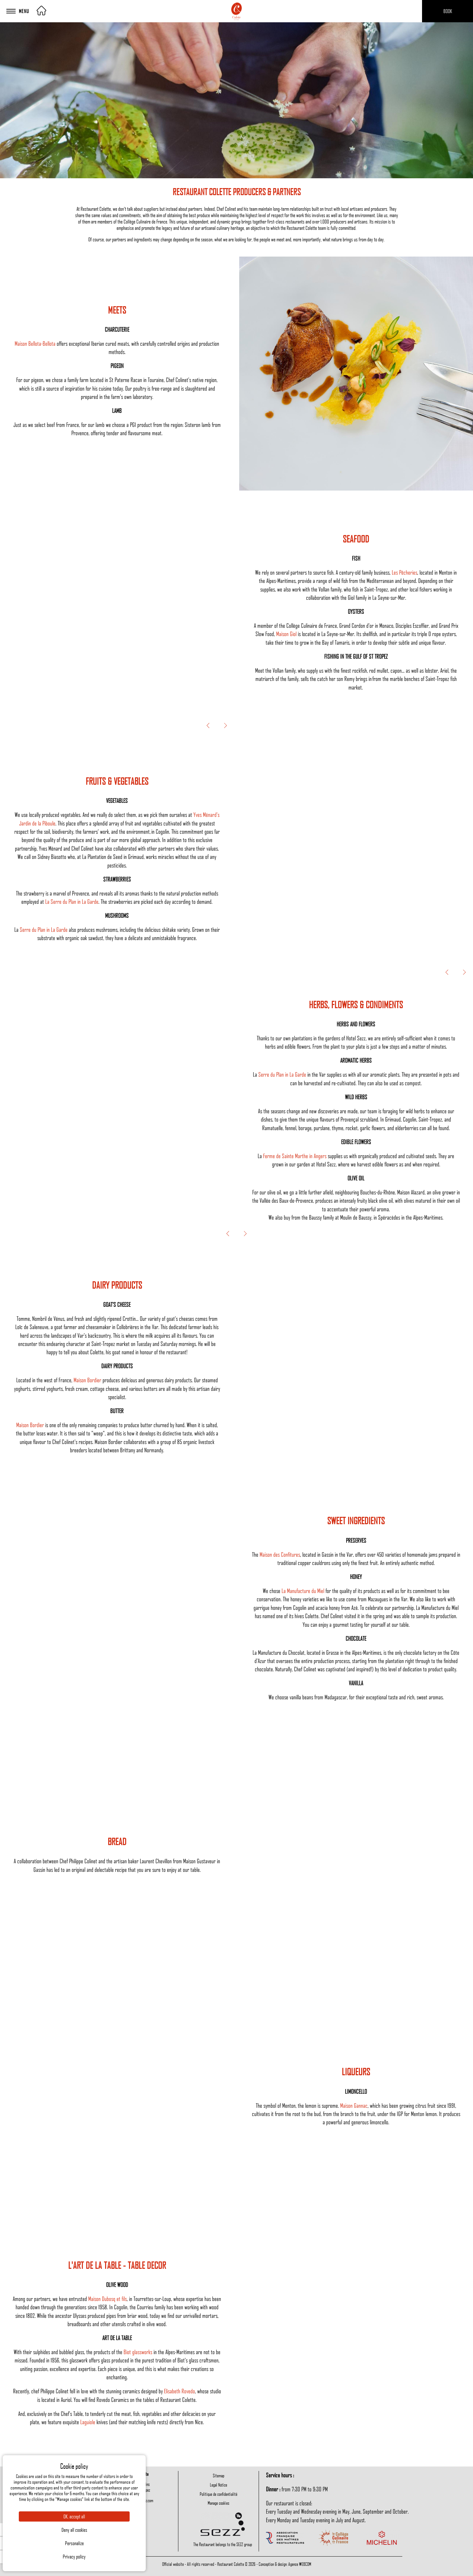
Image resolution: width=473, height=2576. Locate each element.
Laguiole (87, 2421)
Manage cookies (218, 2503)
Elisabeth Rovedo (179, 2391)
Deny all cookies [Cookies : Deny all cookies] (74, 2530)
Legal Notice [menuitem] (218, 2485)
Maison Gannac (354, 2105)
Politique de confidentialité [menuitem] (218, 2494)
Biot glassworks (138, 2351)
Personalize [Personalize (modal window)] (74, 2543)
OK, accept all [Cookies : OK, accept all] (74, 2516)
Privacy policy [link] (74, 2556)
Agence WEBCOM (299, 2564)
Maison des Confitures (280, 1554)
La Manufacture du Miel (303, 1590)
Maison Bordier (87, 1380)
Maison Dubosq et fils (107, 2298)
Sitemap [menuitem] (218, 2475)
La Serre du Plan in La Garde (71, 901)
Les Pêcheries (404, 572)
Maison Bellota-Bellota (35, 343)
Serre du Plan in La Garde (44, 929)
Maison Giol (286, 633)
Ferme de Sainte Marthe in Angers (294, 1155)
